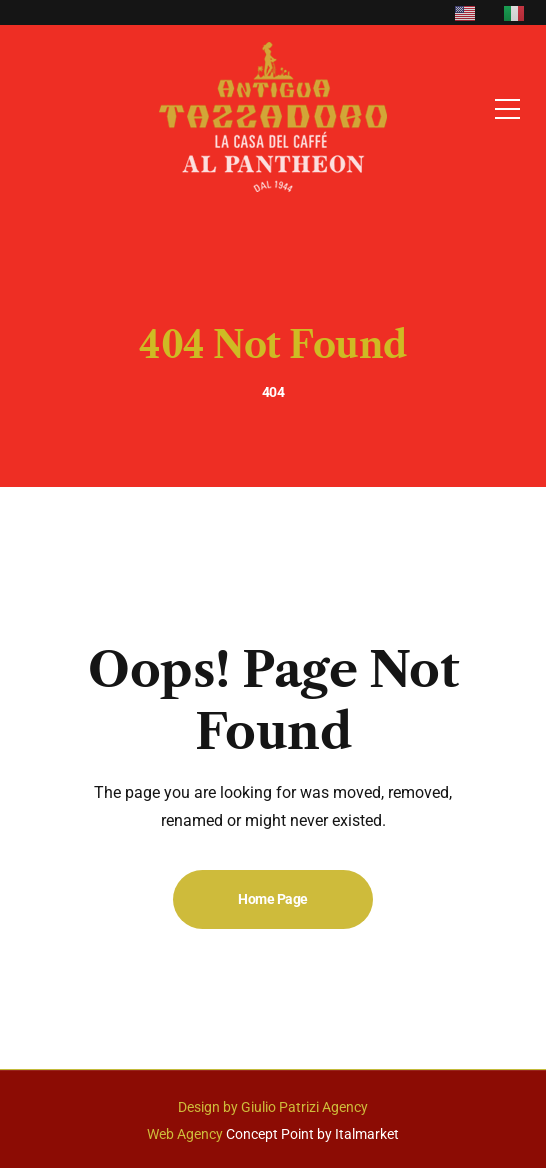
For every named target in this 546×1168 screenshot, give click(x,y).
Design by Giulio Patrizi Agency (273, 1107)
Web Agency (185, 1134)
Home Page (273, 899)
